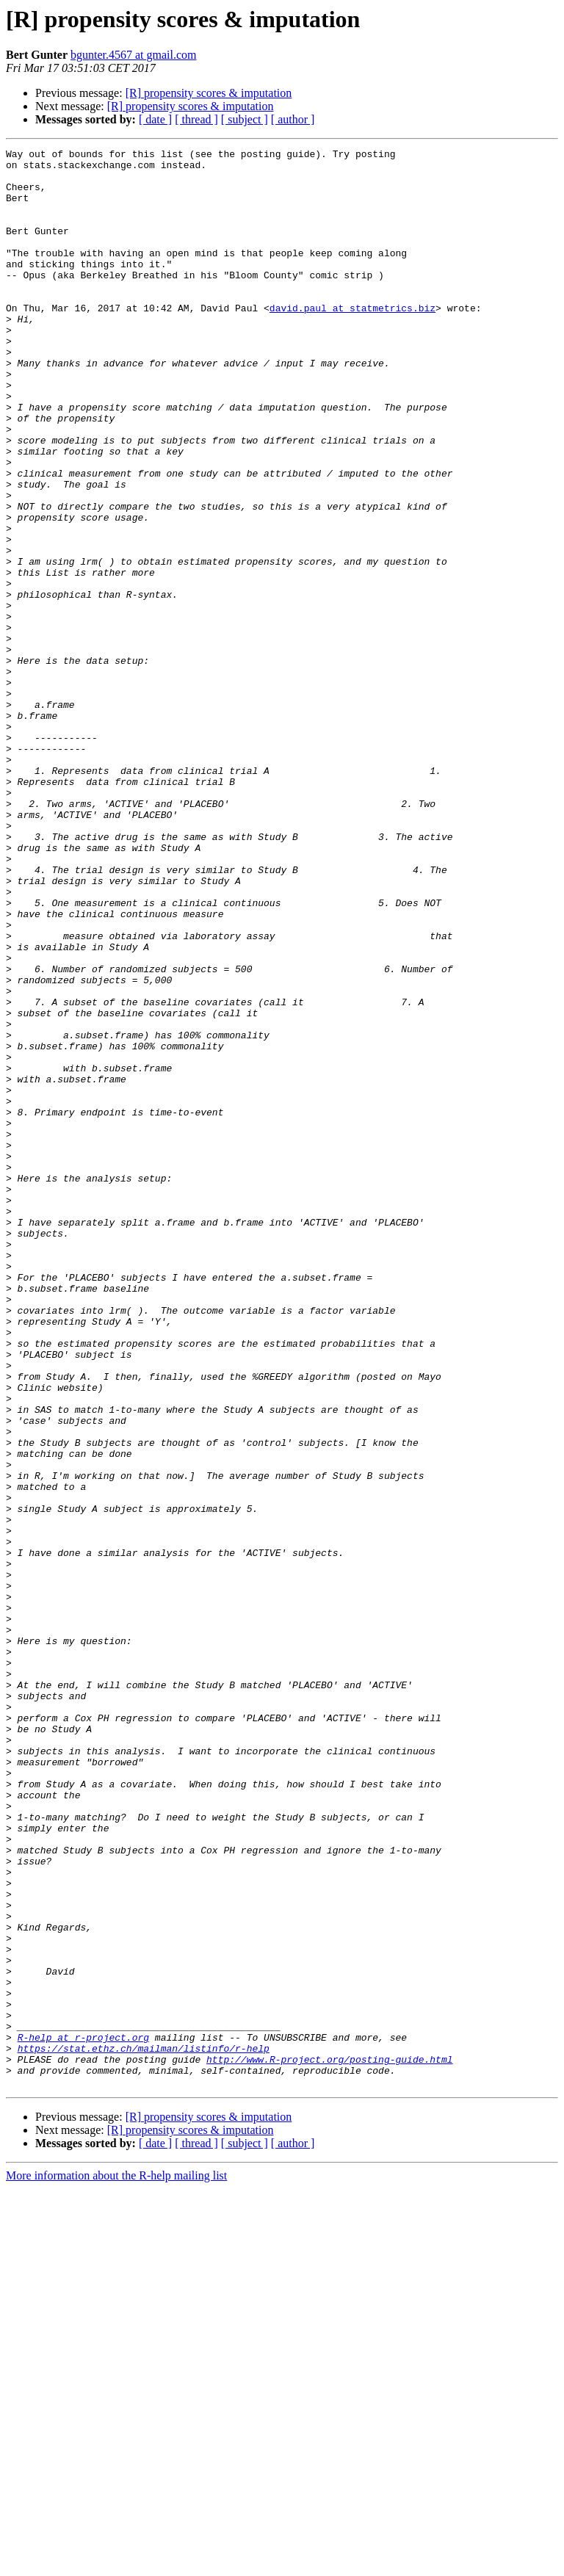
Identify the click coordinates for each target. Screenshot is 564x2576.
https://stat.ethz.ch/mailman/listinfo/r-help (144, 2429)
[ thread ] (196, 119)
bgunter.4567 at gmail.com (133, 54)
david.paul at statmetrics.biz (352, 340)
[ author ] (293, 119)
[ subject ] (244, 119)
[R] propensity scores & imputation (209, 93)
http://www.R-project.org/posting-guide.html (329, 2442)
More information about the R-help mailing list (116, 2563)
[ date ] (155, 119)
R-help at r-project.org (83, 2416)
